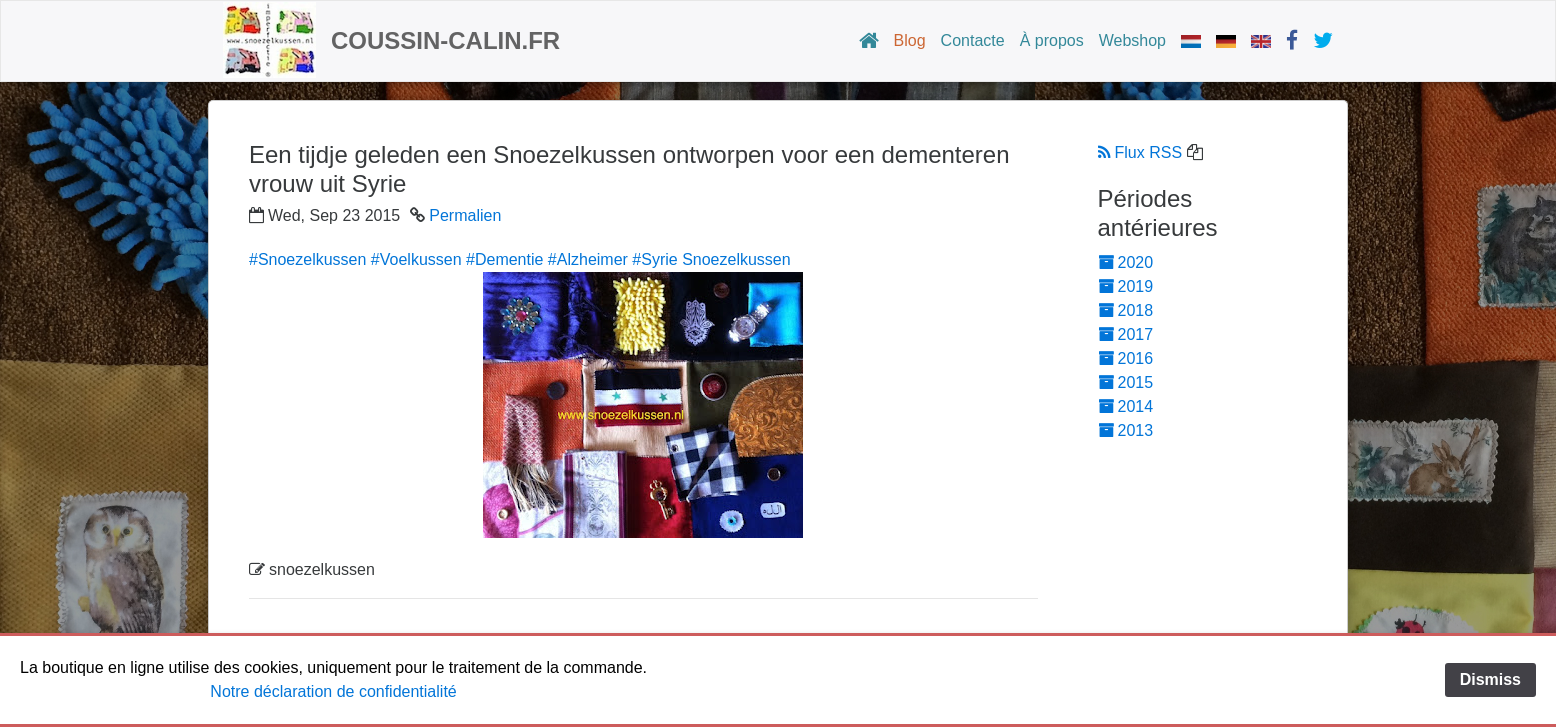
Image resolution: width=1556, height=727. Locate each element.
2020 (1126, 262)
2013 (1126, 430)
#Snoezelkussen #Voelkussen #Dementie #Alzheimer (438, 259)
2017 (1126, 334)
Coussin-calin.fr (445, 40)
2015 (1126, 382)
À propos (1052, 40)
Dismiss (1490, 679)
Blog (910, 40)
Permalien (465, 215)
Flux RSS (1140, 152)
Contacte (973, 40)
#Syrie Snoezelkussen (711, 259)
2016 (1126, 358)
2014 (1126, 406)
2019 (1126, 286)
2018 (1126, 310)
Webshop (1132, 40)
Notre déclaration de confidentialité (333, 691)
